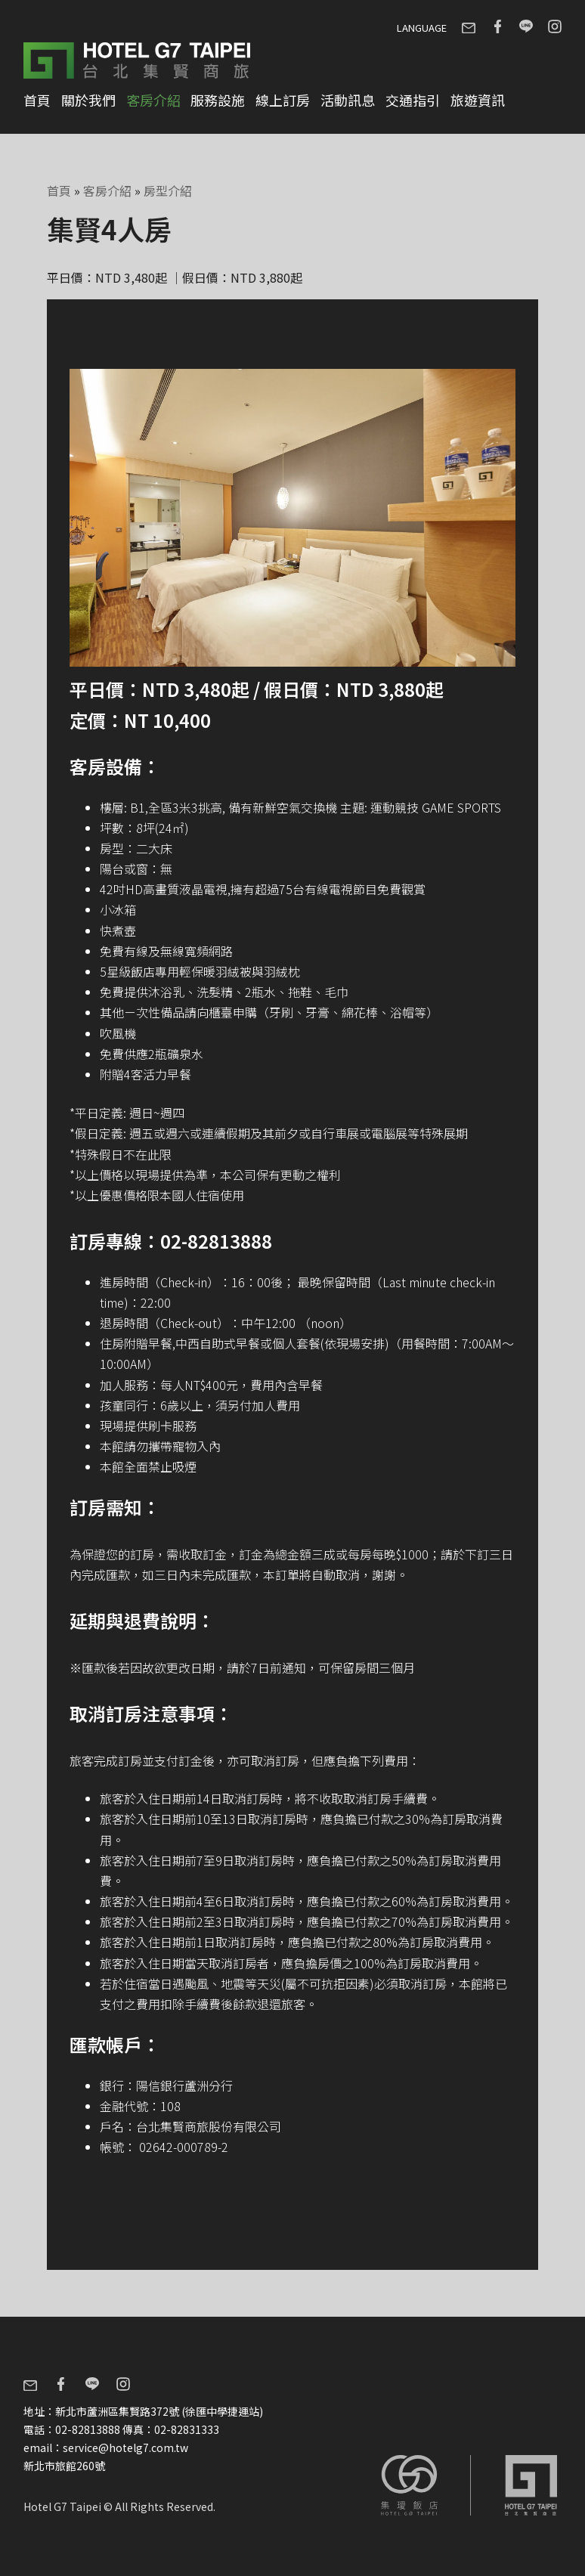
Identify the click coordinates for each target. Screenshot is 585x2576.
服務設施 (217, 100)
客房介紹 (153, 100)
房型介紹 (168, 190)
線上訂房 (282, 100)
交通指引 (412, 100)
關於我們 (88, 100)
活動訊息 (347, 100)
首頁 (37, 100)
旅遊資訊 (477, 100)
